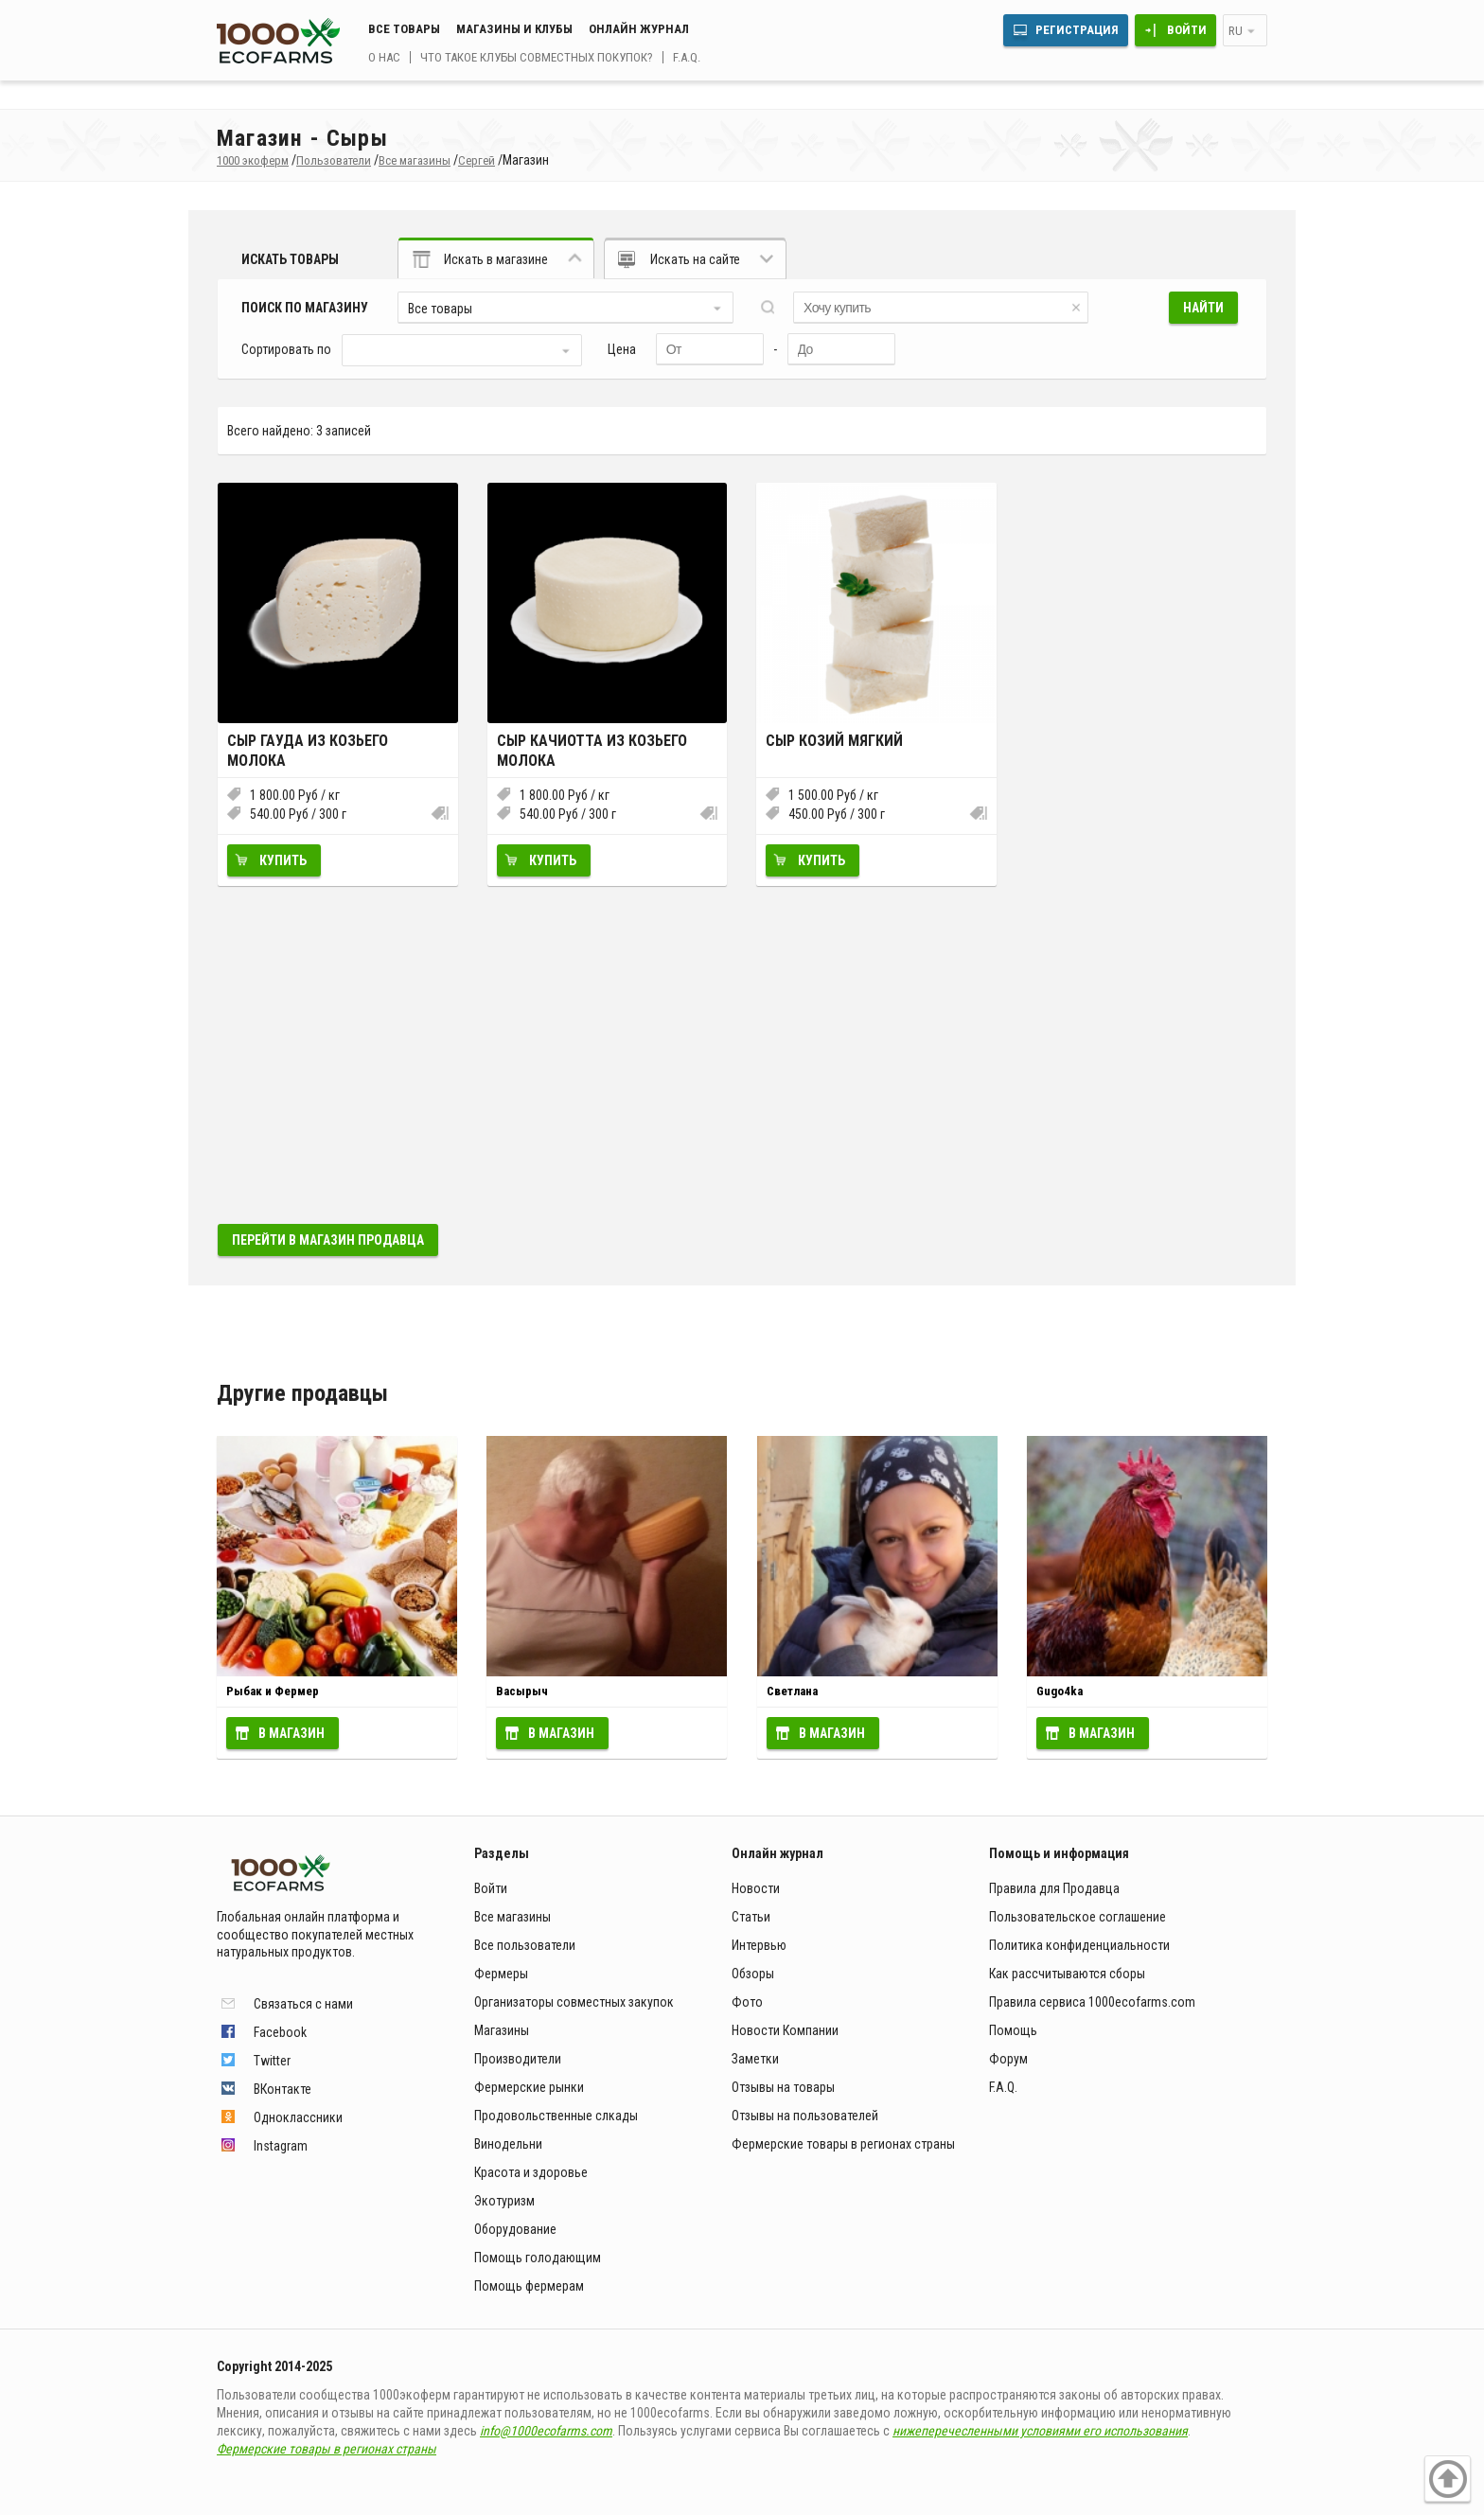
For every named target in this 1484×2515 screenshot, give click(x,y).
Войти (1187, 30)
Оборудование (515, 2229)
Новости (756, 1888)
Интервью (759, 1945)
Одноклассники (298, 2117)
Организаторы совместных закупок (574, 2002)
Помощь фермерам (529, 2286)
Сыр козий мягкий (834, 741)
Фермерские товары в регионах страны (843, 2144)
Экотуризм (504, 2200)
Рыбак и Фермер (272, 1691)
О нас (384, 57)
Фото (747, 2002)
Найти (1203, 307)
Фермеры (501, 1973)
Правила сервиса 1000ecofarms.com (1092, 2002)
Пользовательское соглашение (1077, 1916)
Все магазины (512, 1916)
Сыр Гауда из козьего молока (307, 751)
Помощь (1013, 2030)
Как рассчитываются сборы (1067, 1973)
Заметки (755, 2058)
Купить (283, 860)
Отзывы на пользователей (805, 2115)
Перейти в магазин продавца (328, 1240)
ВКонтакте (282, 2089)
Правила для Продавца (1054, 1888)
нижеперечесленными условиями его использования (1040, 2430)
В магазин (291, 1733)
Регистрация (1077, 30)
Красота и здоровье (531, 2172)
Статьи (751, 1916)
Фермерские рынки (529, 2087)
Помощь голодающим (537, 2257)
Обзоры (753, 1973)
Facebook (280, 2032)
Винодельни (508, 2144)
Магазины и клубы (514, 29)
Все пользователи (524, 1945)
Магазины (501, 2030)
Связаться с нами (303, 2003)
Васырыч (522, 1691)
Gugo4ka (1059, 1691)
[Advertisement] (742, 1053)
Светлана (792, 1691)
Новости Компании (785, 2030)
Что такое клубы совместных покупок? (536, 57)
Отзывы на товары (783, 2087)
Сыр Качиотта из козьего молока (592, 751)
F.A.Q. (686, 57)
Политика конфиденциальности (1079, 1945)
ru (1235, 31)
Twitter (272, 2060)
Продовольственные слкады (556, 2115)
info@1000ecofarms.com (546, 2430)
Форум (1008, 2058)
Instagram (281, 2145)
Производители (517, 2058)
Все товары (404, 29)
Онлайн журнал (639, 29)
